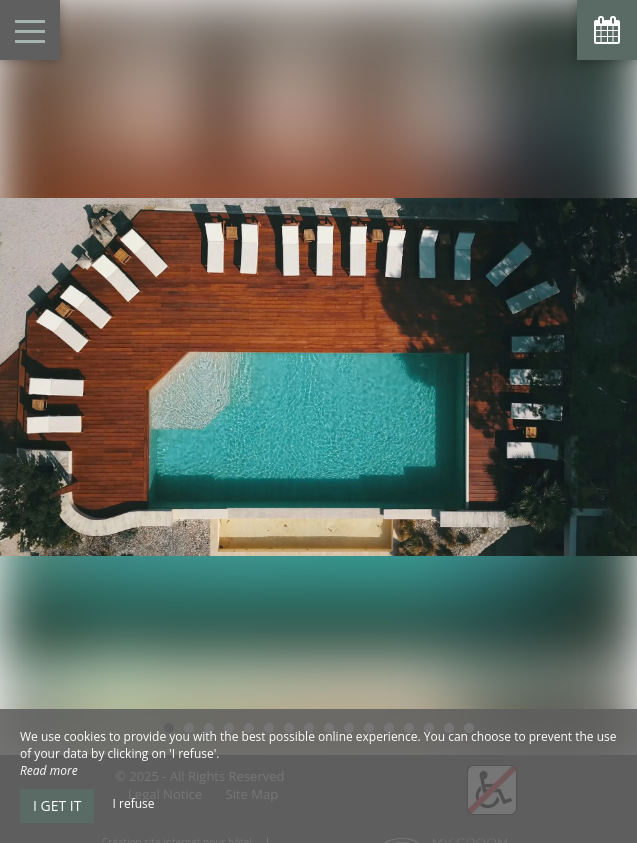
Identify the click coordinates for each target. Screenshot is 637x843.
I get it (57, 805)
